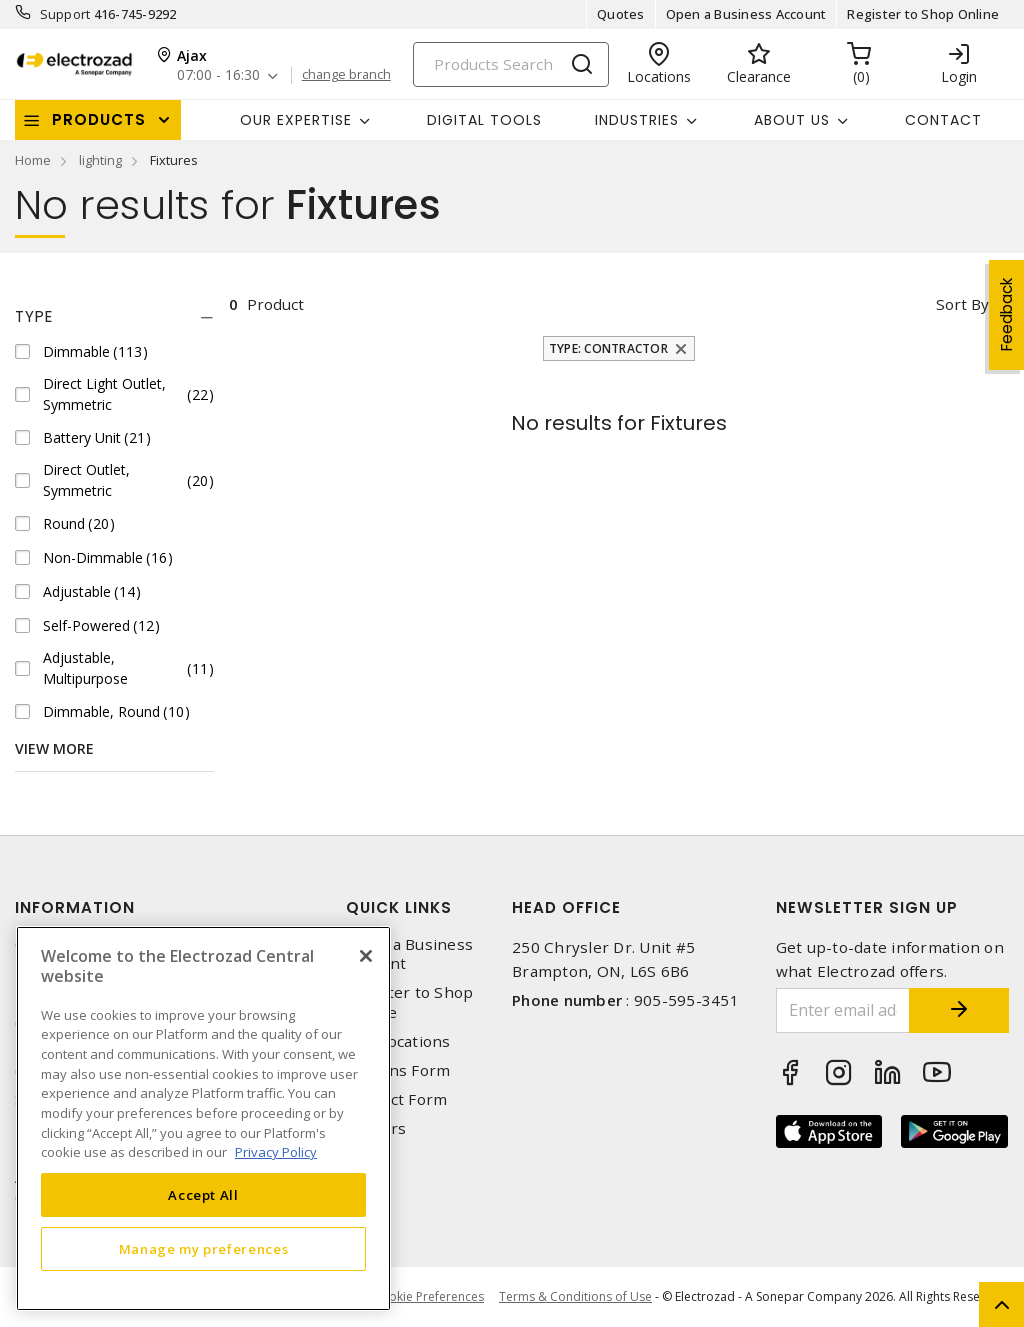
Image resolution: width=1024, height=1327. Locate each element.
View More (54, 748)
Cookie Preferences (428, 1297)
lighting (100, 160)
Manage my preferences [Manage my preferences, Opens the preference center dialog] (204, 1249)
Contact (943, 120)
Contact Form (396, 1099)
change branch (346, 75)
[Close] (366, 956)
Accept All (203, 1195)
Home (33, 160)
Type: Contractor (608, 348)
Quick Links (399, 907)
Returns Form (398, 1070)
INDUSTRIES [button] (637, 120)
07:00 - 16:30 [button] (218, 75)
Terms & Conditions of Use (575, 1296)
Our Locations (398, 1041)
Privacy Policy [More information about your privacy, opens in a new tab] (276, 1152)
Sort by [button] (962, 304)
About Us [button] (792, 120)
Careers (376, 1128)
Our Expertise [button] (296, 120)
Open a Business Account (746, 14)
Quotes (621, 14)
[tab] (114, 317)
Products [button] (99, 119)
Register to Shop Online (923, 14)
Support (65, 14)
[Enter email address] (843, 1010)
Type (34, 316)
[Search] (511, 64)
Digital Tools (484, 120)
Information (75, 907)
